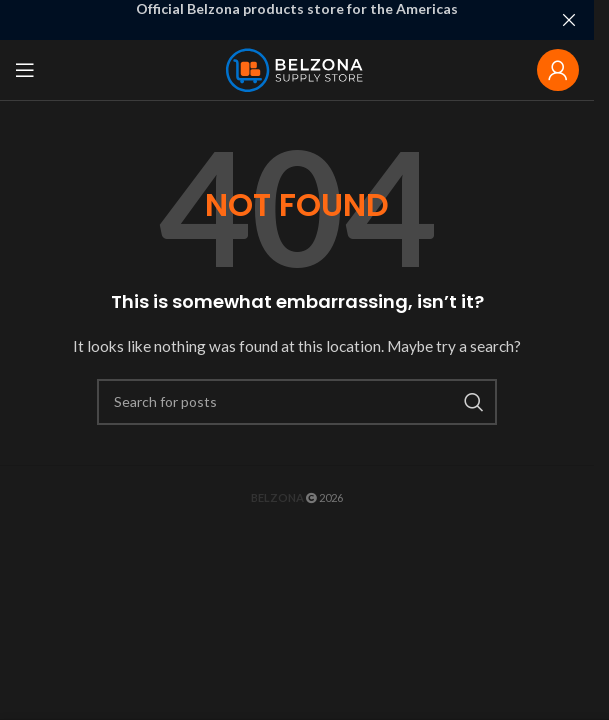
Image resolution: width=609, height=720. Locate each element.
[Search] (297, 402)
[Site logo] (297, 68)
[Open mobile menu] (25, 70)
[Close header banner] (569, 20)
